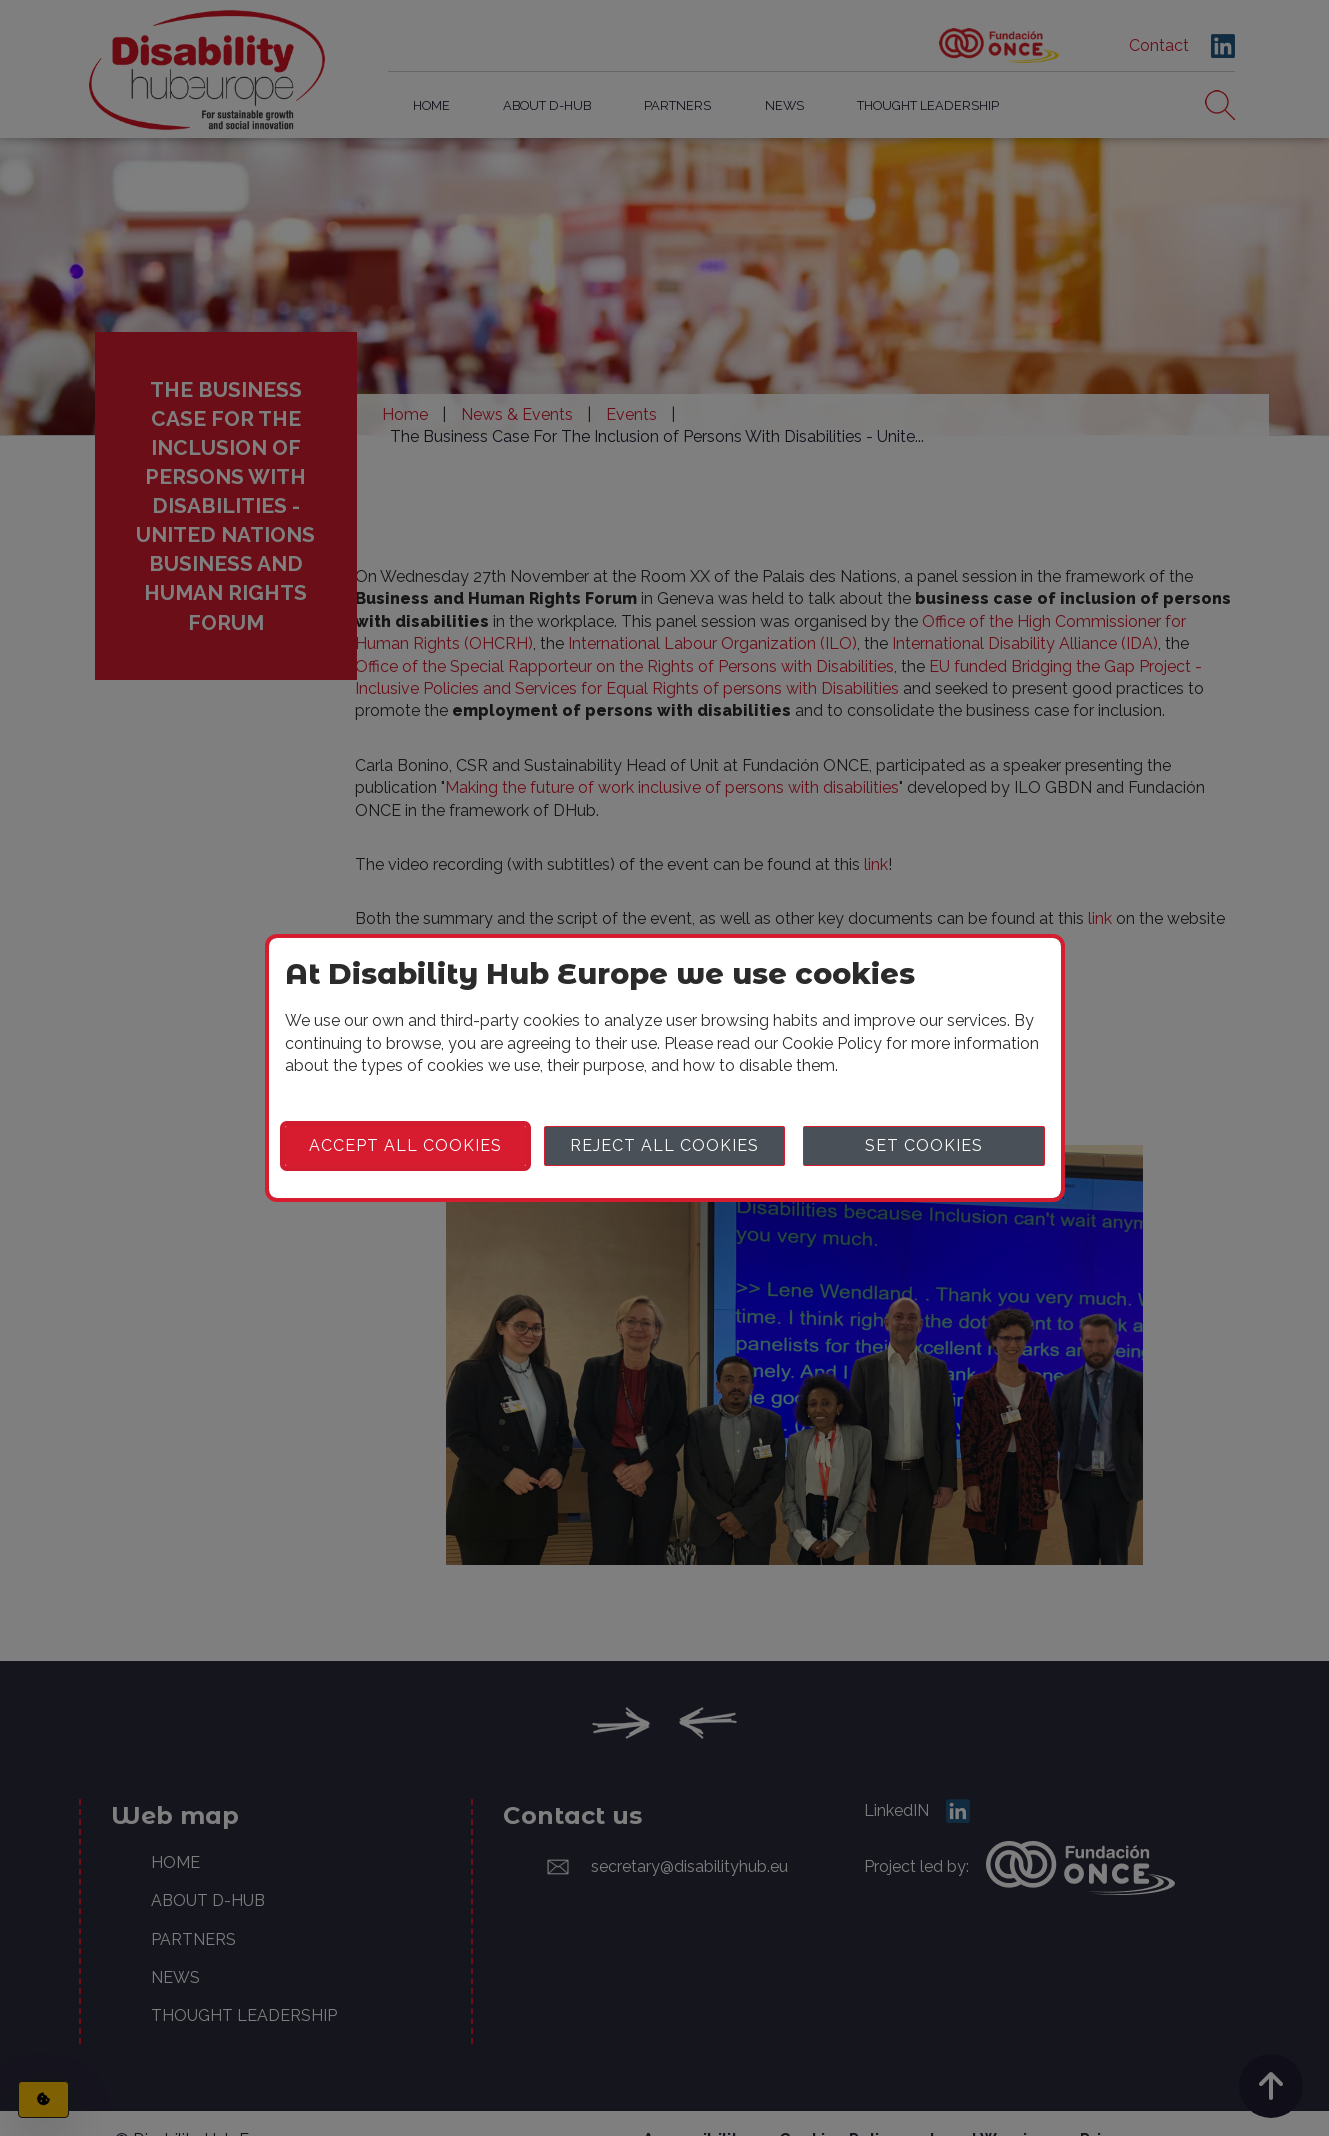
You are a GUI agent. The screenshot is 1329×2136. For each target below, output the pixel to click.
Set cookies (924, 1145)
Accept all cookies (405, 1145)
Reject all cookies (664, 1145)
